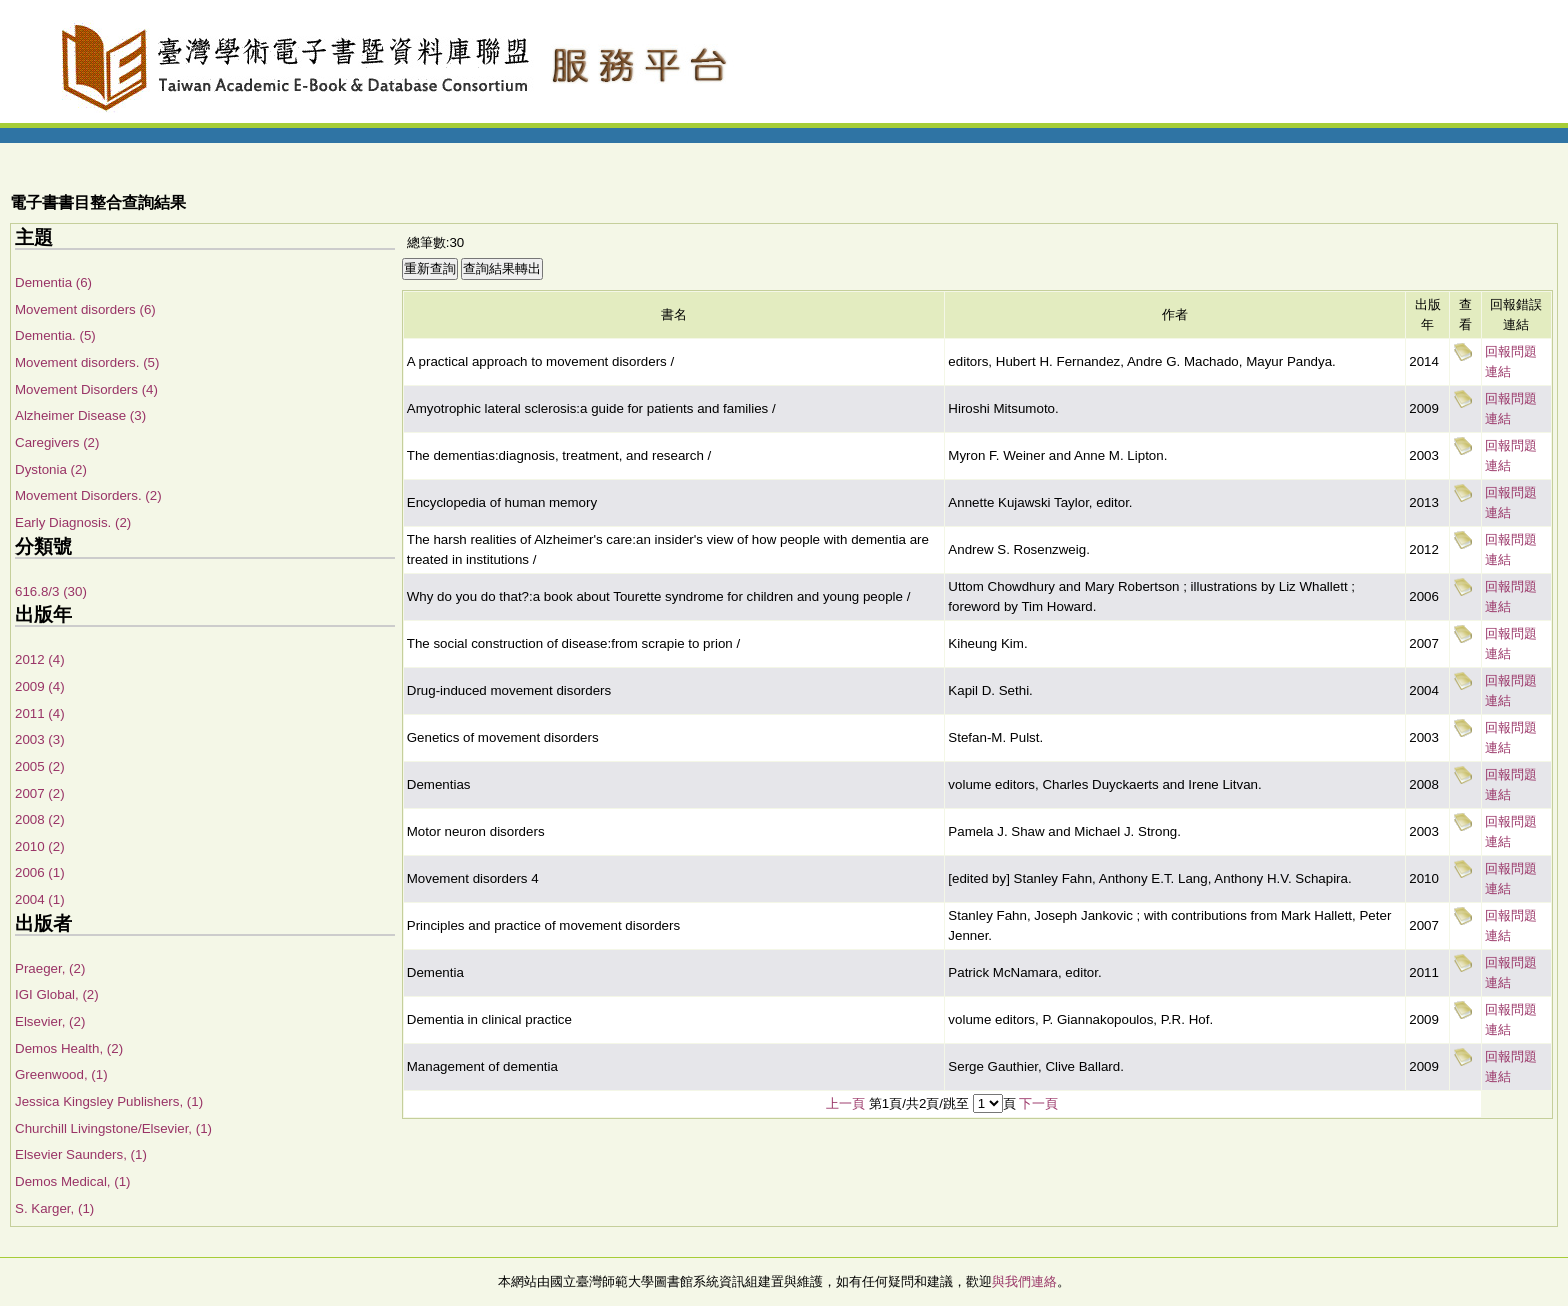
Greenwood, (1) (61, 1074)
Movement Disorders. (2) (88, 495)
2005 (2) (40, 766)
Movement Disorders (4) (86, 389)
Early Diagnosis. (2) (73, 522)
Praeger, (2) (50, 968)
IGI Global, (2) (57, 994)
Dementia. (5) (55, 335)
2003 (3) (40, 739)
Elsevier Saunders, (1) (81, 1154)
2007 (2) (40, 793)
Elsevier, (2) (50, 1021)
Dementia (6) (53, 282)
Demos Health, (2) (69, 1048)
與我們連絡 (1024, 1281)
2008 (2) (40, 819)
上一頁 (845, 1103)
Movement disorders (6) (85, 309)
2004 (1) (40, 899)
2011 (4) (40, 713)
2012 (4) (40, 659)
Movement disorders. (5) (87, 362)
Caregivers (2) (57, 442)
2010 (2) (40, 846)
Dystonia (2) (51, 469)
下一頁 (1038, 1103)
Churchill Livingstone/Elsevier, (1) (113, 1128)
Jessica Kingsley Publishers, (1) (109, 1101)
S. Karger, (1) (54, 1208)
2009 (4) (40, 686)
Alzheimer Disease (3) (80, 415)
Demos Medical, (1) (73, 1181)
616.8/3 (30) (51, 591)
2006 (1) (40, 872)
